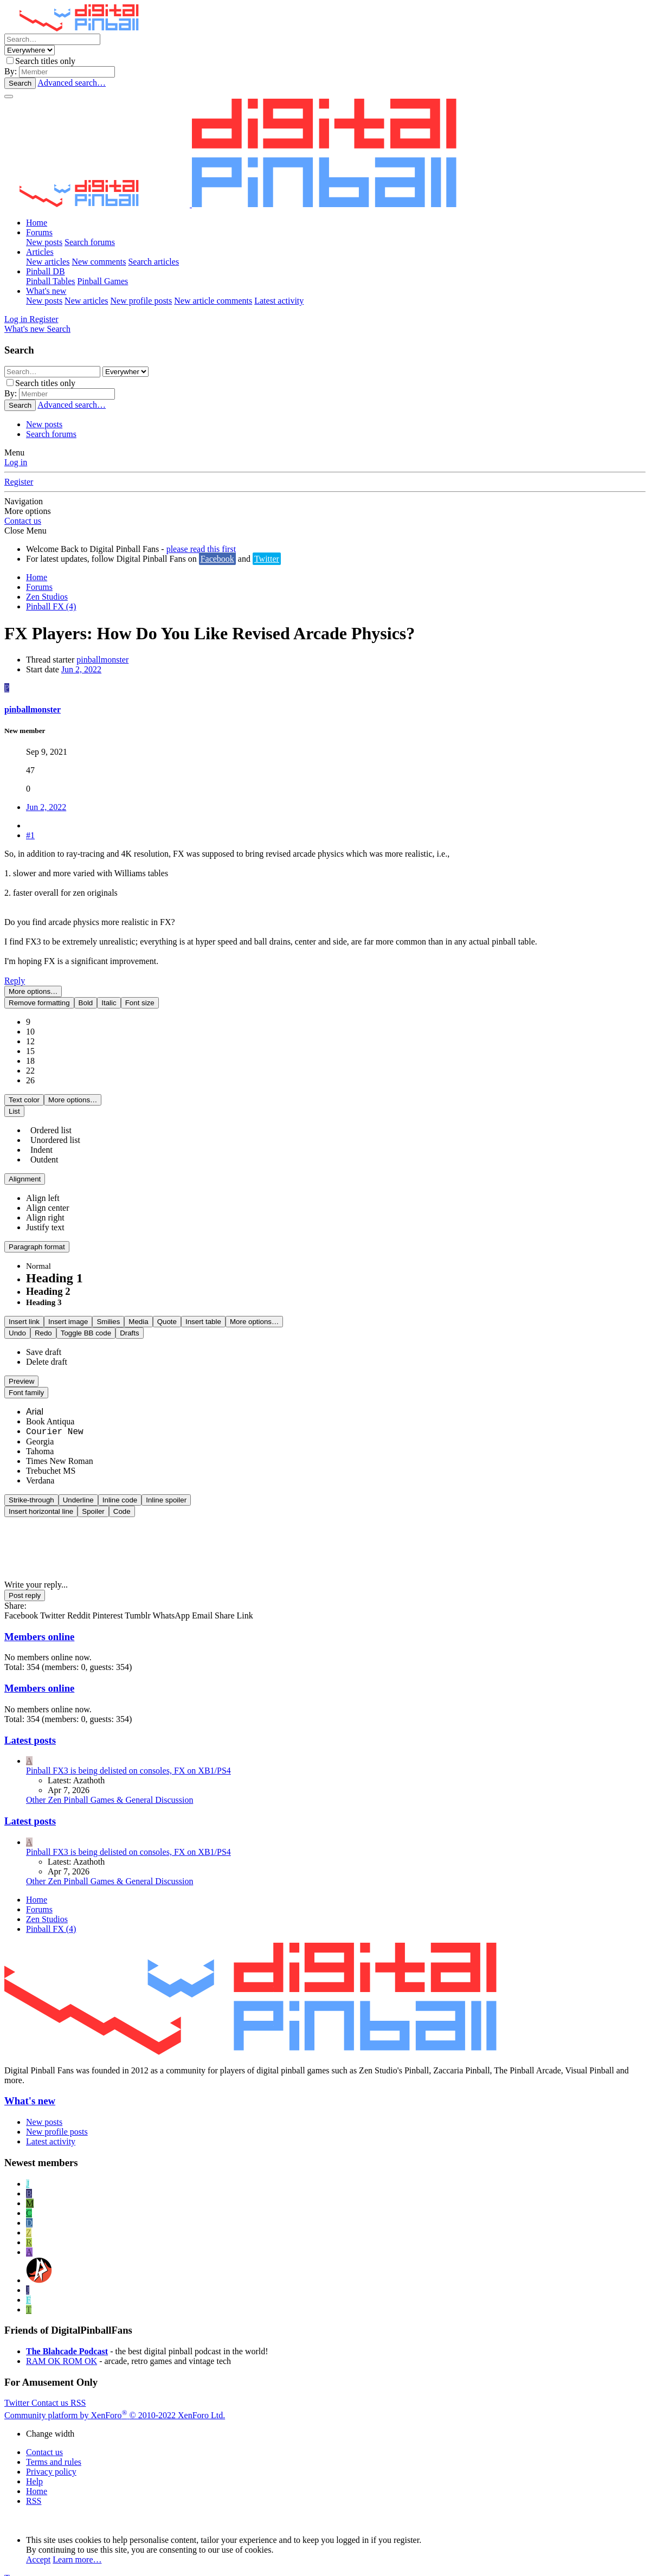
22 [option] (30, 1059)
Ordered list (49, 1118)
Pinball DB (45, 271)
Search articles (153, 261)
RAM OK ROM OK (61, 2349)
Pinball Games (103, 281)
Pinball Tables (50, 281)
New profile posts (141, 300)
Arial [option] (34, 1400)
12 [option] (30, 1030)
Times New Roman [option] (59, 1449)
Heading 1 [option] (54, 1267)
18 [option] (30, 1049)
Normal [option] (38, 1254)
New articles (47, 261)
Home (36, 222)
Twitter (266, 558)
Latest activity (279, 300)
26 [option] (30, 1069)
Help (34, 2470)
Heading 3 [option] (43, 1291)
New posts (44, 242)
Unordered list (53, 1128)
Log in (15, 462)
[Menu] (8, 96)
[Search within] (29, 50)
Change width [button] (50, 2422)
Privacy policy (51, 2460)
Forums (39, 232)
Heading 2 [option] (48, 1280)
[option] (43, 1186)
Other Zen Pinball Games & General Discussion (109, 1788)
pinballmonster (102, 659)
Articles (40, 251)
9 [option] (28, 1010)
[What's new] (25, 328)
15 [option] (30, 1039)
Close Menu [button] (25, 530)
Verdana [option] (40, 1469)
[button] (39, 991)
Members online (39, 1625)
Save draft (43, 1340)
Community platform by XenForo (114, 2403)
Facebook (217, 558)
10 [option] (30, 1020)
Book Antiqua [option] (50, 1410)
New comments (99, 261)
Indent (39, 1138)
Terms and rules (53, 2450)
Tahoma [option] (40, 1439)
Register (18, 481)
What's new (46, 290)
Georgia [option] (40, 1430)
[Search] (52, 39)
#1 (30, 835)
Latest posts (30, 1729)
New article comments (213, 300)
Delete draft (46, 1350)
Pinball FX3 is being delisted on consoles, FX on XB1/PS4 (128, 1759)
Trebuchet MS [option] (50, 1459)
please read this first (201, 549)
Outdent (42, 1148)
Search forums (90, 242)
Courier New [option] (54, 1420)
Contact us (22, 520)
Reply (14, 980)
